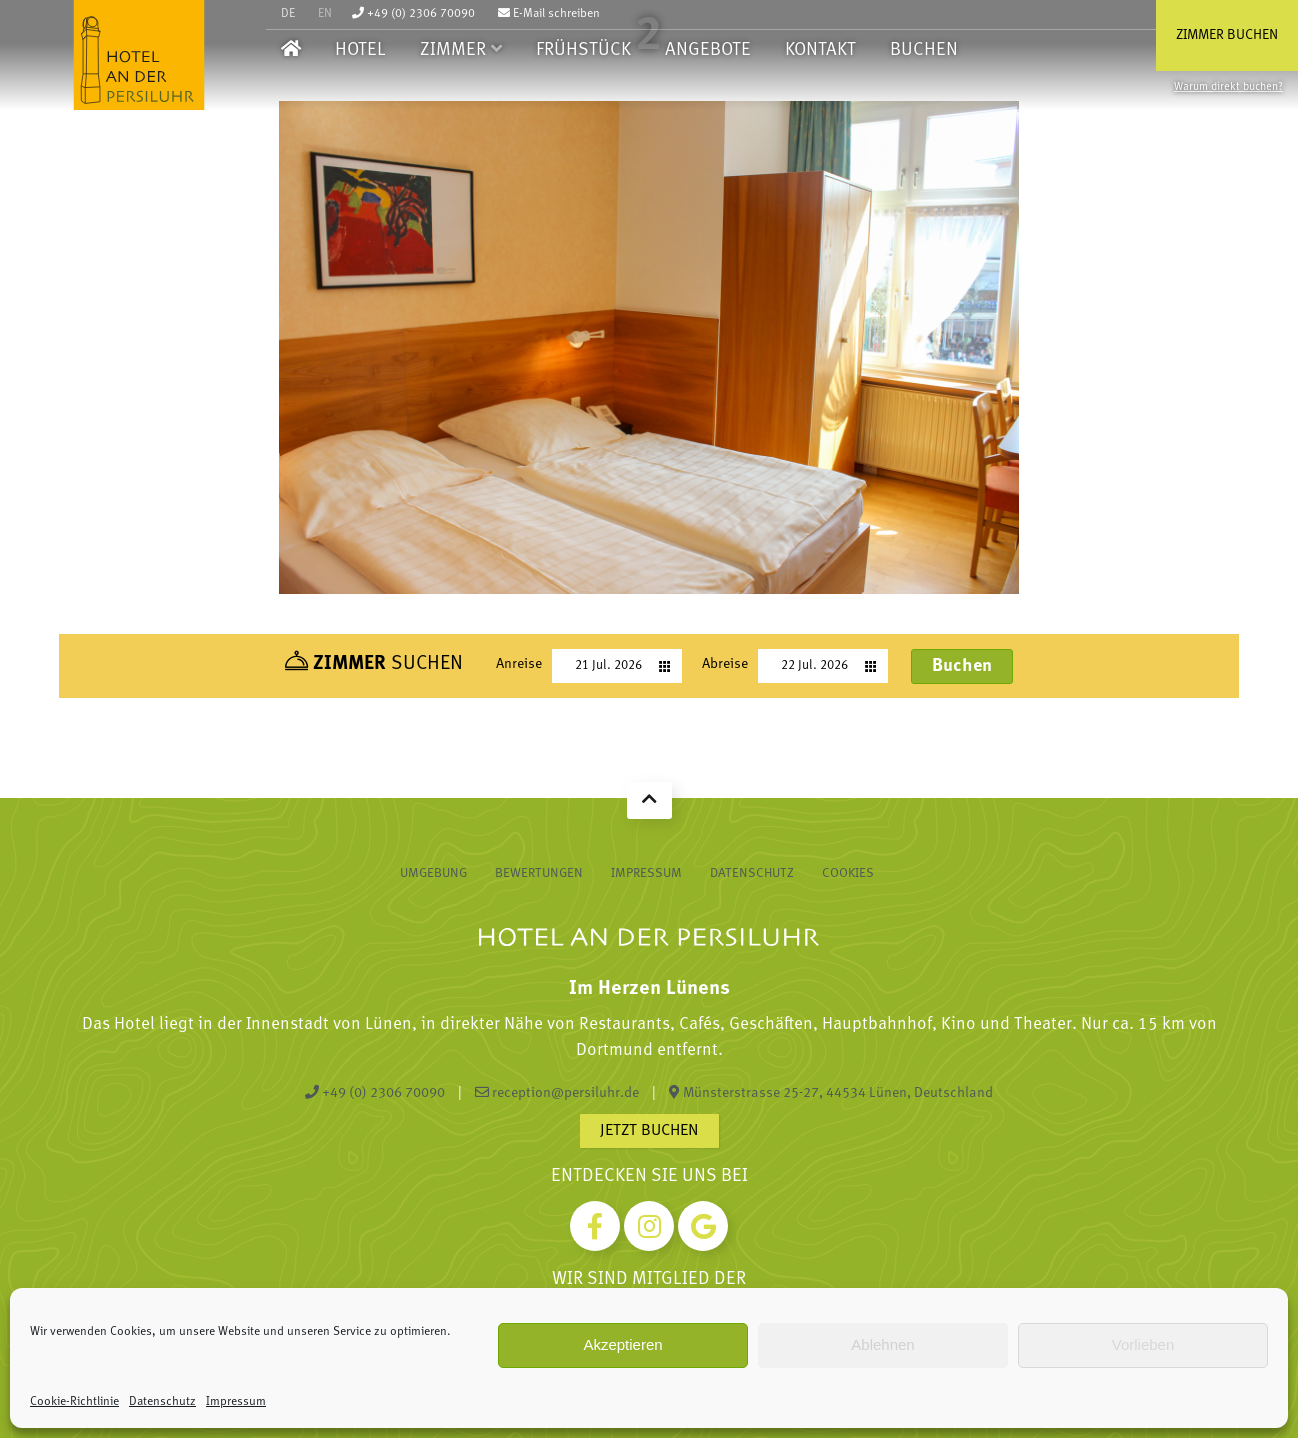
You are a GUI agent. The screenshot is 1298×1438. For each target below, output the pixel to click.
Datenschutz (162, 1402)
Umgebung (433, 873)
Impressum (236, 1402)
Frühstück (583, 50)
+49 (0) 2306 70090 (413, 14)
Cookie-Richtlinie (74, 1402)
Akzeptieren (622, 1344)
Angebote (708, 50)
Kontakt (820, 50)
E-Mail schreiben (549, 14)
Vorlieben (1143, 1344)
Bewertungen (539, 873)
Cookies (848, 873)
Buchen (924, 50)
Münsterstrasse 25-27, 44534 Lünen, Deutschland (831, 1093)
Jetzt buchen (649, 1131)
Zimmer (453, 50)
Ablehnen (882, 1344)
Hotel (360, 50)
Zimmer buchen (1227, 35)
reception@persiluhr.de (557, 1093)
